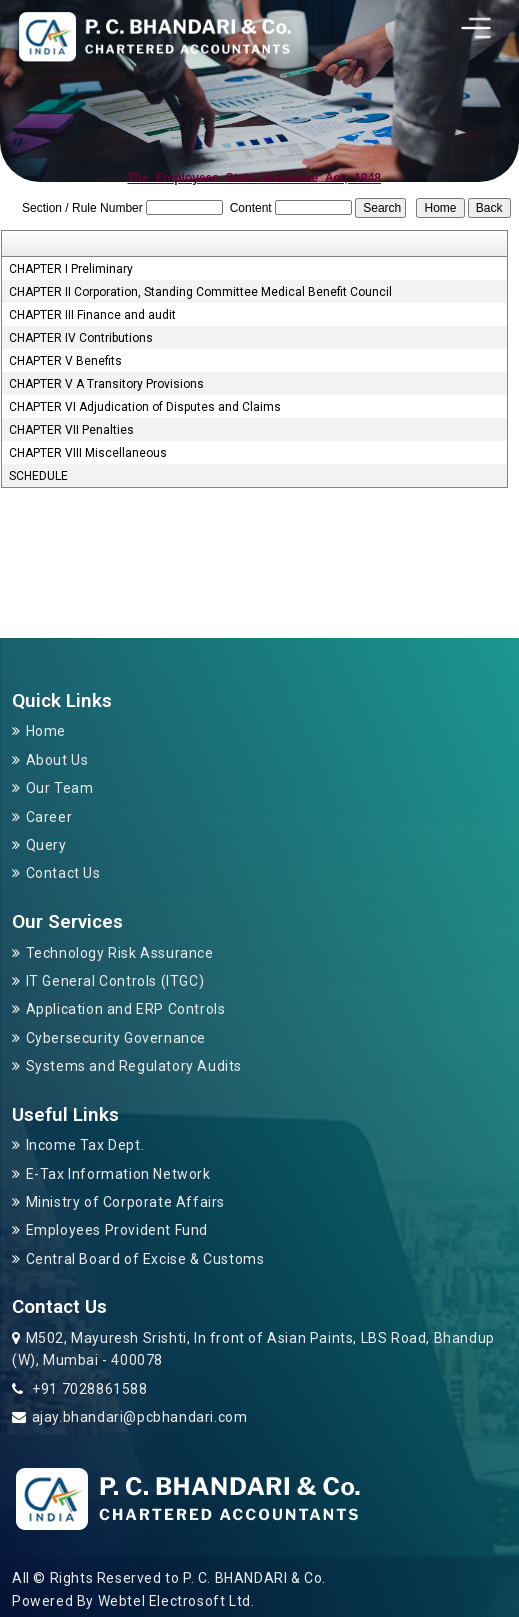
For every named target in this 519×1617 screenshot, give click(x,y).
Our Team (60, 788)
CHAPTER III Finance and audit (92, 315)
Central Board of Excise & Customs (145, 1259)
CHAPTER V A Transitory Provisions (106, 384)
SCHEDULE (38, 476)
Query (46, 845)
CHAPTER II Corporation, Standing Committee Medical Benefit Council (200, 292)
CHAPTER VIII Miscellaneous (88, 453)
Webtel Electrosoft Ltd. (176, 1601)
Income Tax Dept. (85, 1145)
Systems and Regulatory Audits (134, 1066)
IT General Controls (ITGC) (115, 981)
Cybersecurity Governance (116, 1038)
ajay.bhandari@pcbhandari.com (140, 1417)
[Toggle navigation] (476, 28)
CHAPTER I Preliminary (71, 269)
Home (46, 731)
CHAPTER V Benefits (65, 361)
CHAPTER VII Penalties (71, 430)
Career (49, 817)
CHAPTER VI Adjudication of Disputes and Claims (145, 407)
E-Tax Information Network (118, 1174)
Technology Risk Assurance (120, 953)
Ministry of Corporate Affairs (125, 1202)
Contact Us (63, 873)
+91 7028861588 (88, 1389)
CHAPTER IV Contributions (81, 338)
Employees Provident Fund (117, 1230)
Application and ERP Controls (126, 1009)
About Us (57, 760)
